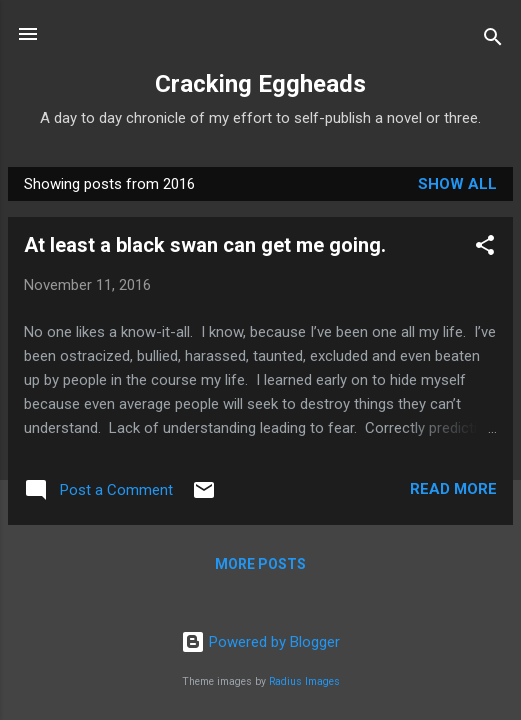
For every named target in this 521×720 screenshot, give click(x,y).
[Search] (493, 40)
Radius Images (304, 681)
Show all (457, 184)
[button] (485, 248)
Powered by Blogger (260, 642)
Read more (453, 489)
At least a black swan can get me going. (205, 245)
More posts (260, 564)
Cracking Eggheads (260, 84)
